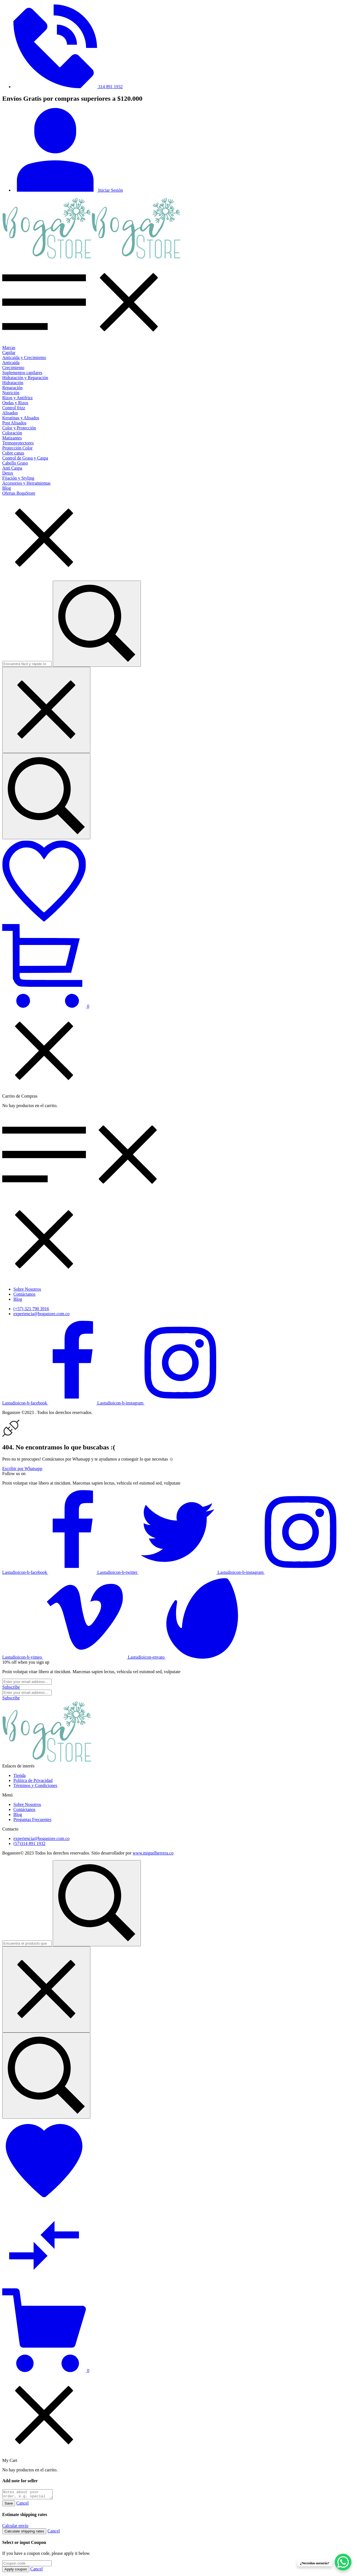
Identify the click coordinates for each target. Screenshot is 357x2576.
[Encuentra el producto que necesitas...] (46, 2076)
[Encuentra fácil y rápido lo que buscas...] (46, 796)
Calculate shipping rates (24, 2533)
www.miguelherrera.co (153, 1853)
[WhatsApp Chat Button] (343, 2562)
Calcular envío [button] (15, 2527)
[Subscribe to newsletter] (11, 1687)
